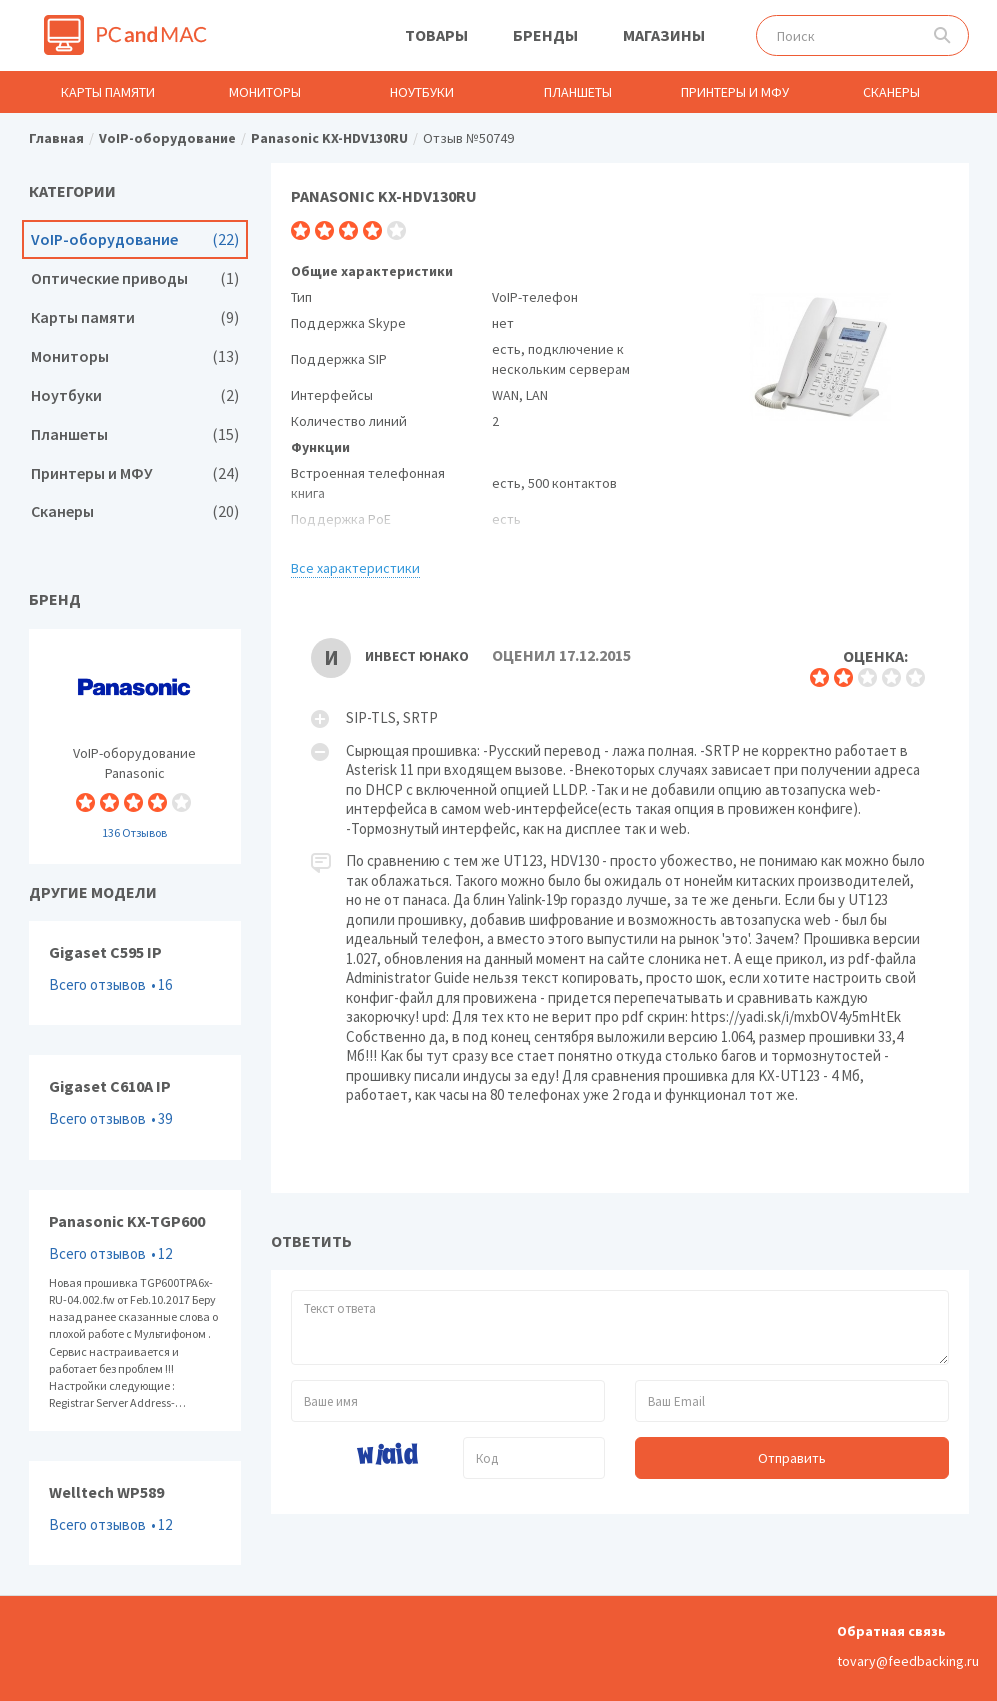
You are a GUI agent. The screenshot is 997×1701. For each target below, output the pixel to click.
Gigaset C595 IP (135, 973)
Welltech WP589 (135, 1513)
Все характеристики (355, 568)
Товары (436, 35)
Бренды (545, 35)
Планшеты (578, 92)
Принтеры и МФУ (735, 92)
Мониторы (265, 92)
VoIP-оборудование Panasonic (135, 746)
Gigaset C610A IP (135, 1107)
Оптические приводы (135, 278)
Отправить (792, 1458)
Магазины (664, 35)
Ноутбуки (422, 92)
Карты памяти (108, 92)
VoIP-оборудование (135, 239)
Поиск (942, 35)
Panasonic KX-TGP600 (135, 1310)
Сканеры (891, 92)
